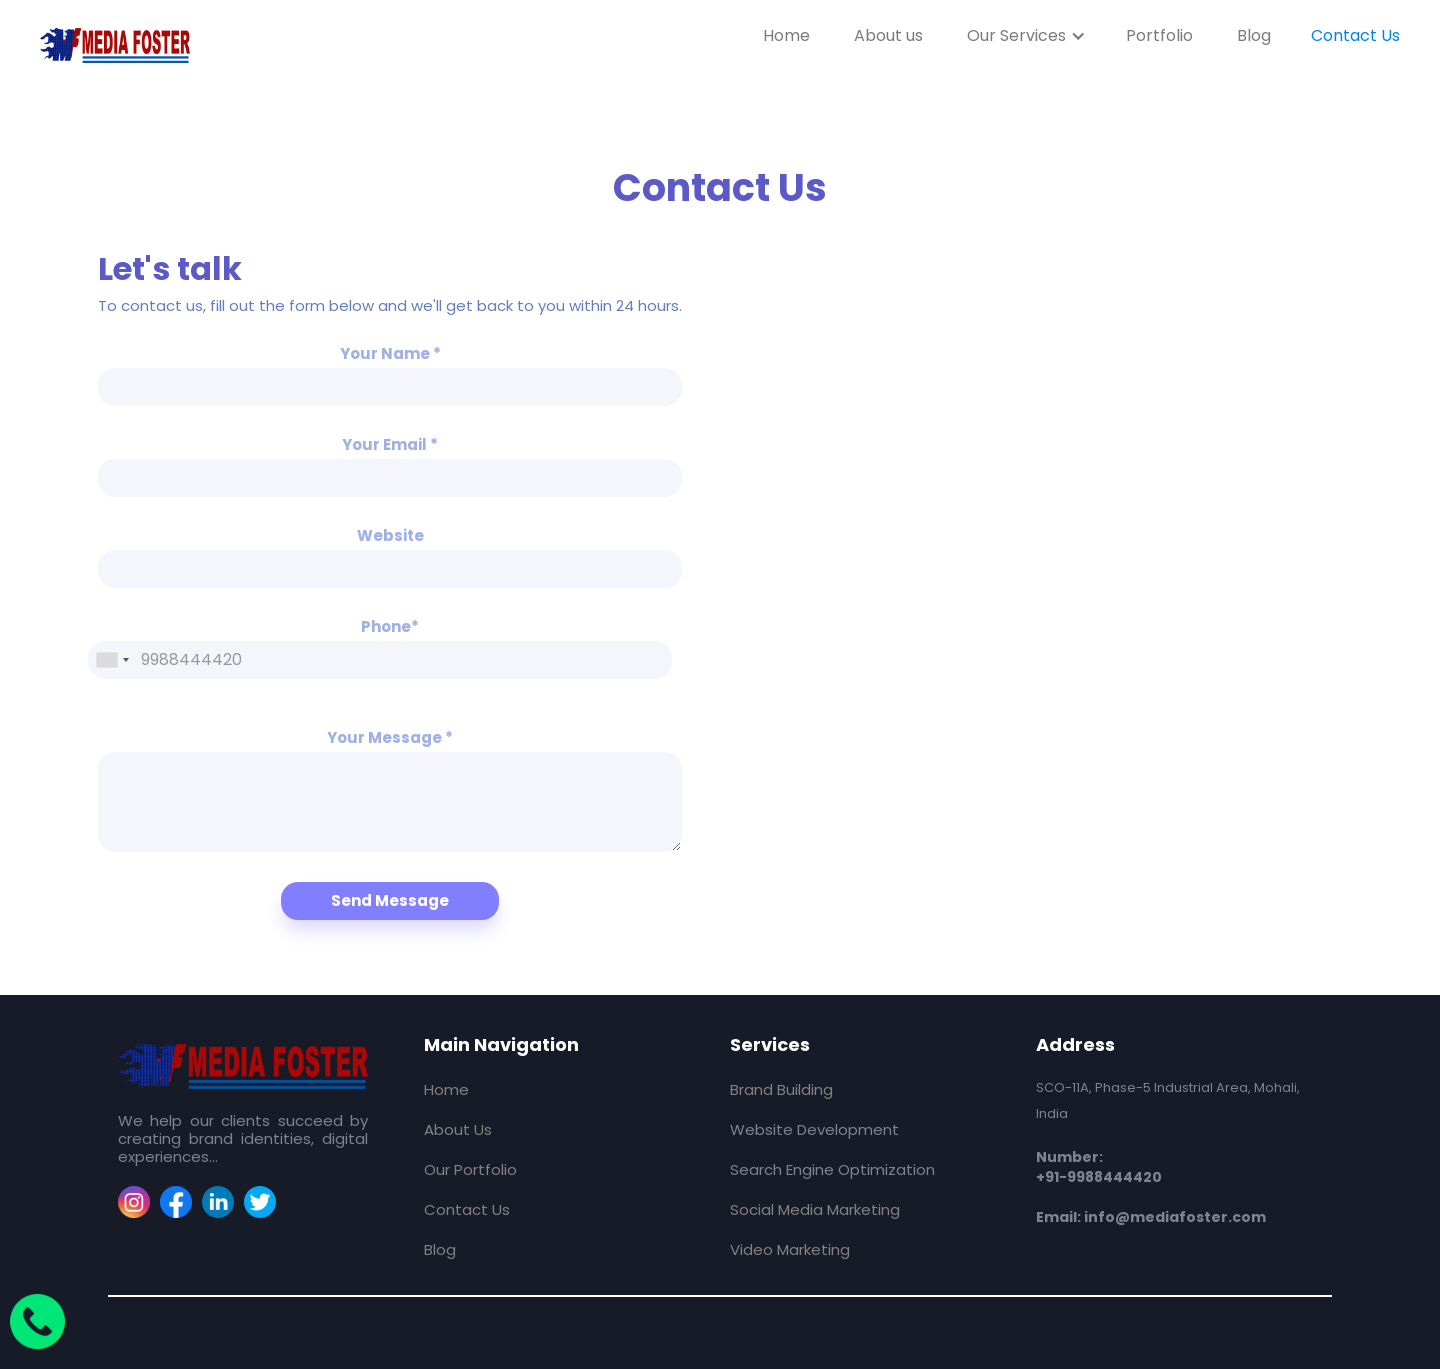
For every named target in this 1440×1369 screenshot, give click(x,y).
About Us (458, 1129)
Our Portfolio (470, 1169)
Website (390, 536)
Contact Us (1355, 35)
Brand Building (781, 1089)
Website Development (814, 1129)
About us (888, 35)
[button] (1026, 35)
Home (786, 35)
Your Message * (390, 738)
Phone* (390, 627)
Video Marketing (790, 1249)
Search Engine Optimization (832, 1169)
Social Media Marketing (815, 1209)
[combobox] (112, 660)
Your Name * (390, 354)
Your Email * (390, 445)
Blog (1254, 35)
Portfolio (1159, 35)
